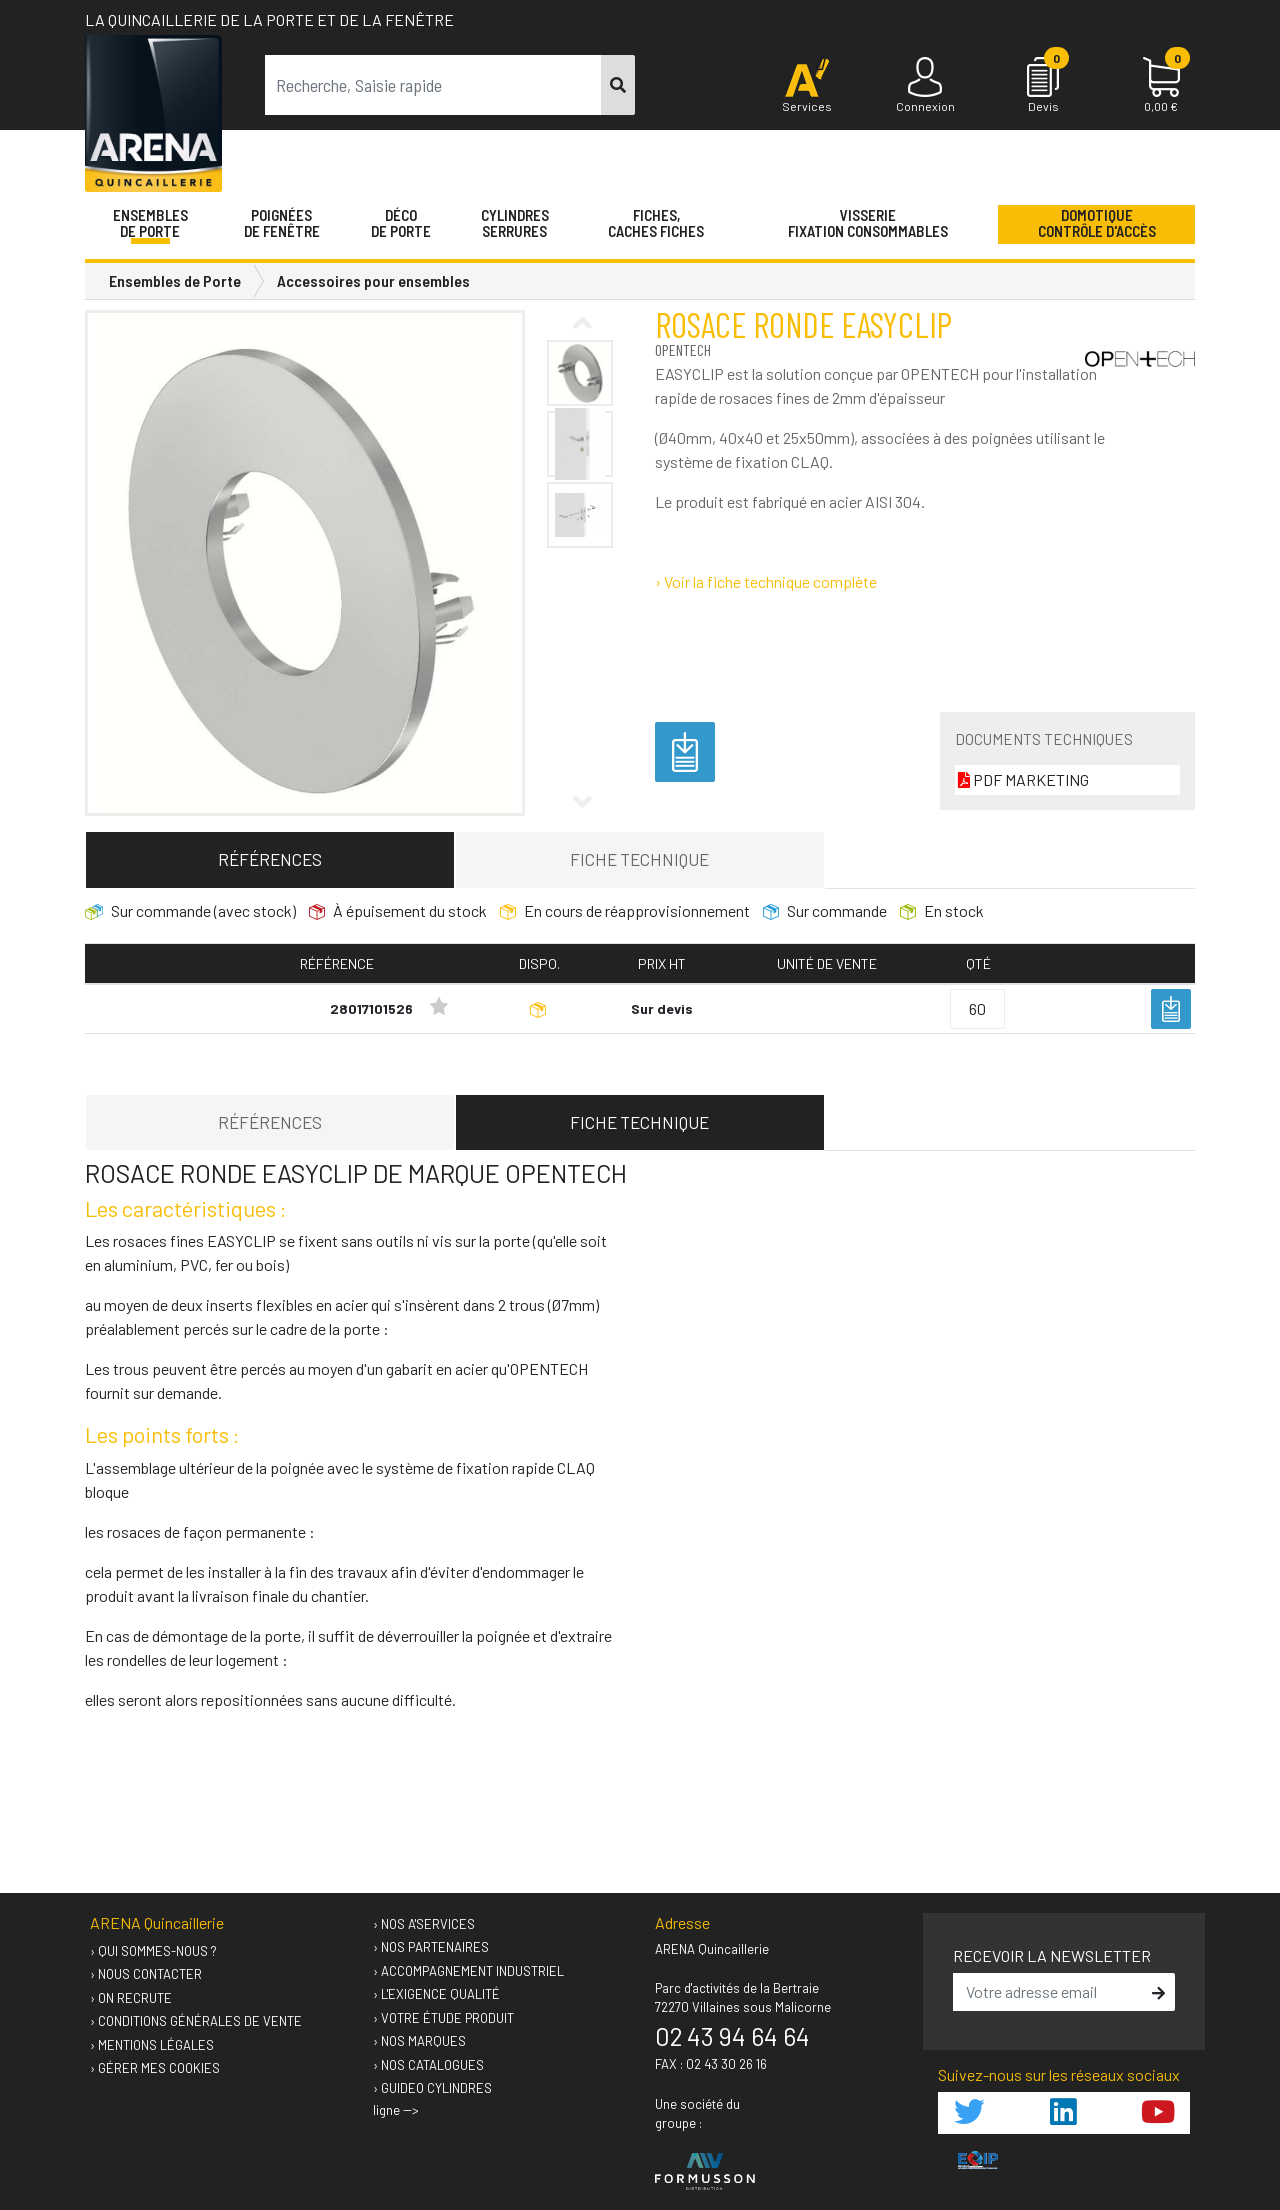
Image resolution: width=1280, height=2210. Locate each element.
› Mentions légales (152, 2045)
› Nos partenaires (431, 1947)
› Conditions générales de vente (196, 2021)
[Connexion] (925, 86)
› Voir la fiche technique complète (766, 581)
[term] (433, 85)
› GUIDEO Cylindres (432, 2088)
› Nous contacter (146, 1974)
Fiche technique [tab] (639, 859)
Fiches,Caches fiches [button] (656, 223)
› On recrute (131, 1998)
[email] (1050, 1992)
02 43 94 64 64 (732, 2036)
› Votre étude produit (443, 2018)
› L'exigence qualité (436, 1994)
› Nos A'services (424, 1924)
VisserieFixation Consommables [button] (868, 223)
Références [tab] (270, 859)
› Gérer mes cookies (155, 2068)
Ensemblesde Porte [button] (150, 223)
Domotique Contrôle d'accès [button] (1097, 223)
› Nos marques (419, 2041)
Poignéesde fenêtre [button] (282, 223)
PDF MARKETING (1023, 779)
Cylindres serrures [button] (515, 223)
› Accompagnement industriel (468, 1971)
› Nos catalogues (428, 2065)
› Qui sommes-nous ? (153, 1951)
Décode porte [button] (401, 223)
